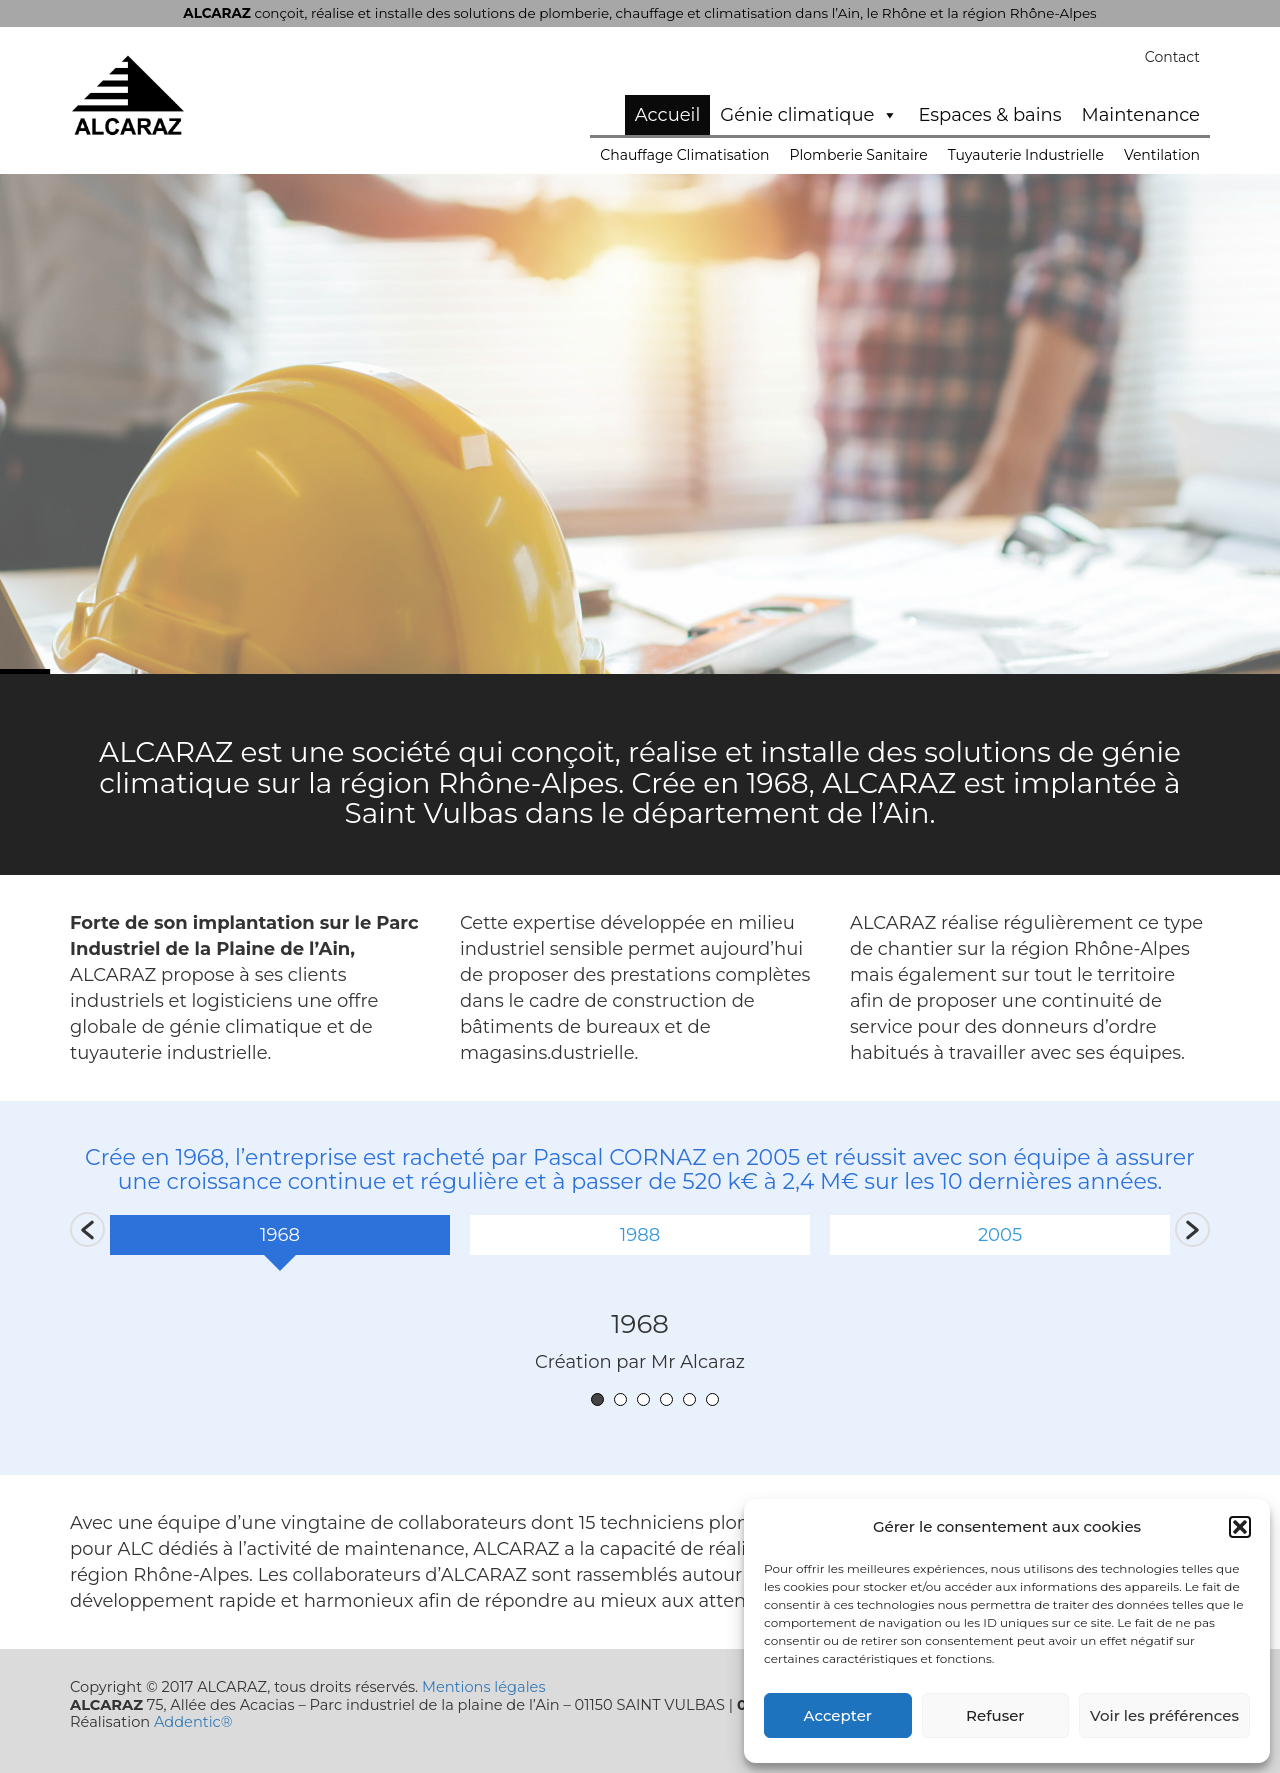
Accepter (838, 1715)
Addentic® (193, 1722)
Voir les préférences (1164, 1715)
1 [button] (597, 1399)
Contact (1172, 57)
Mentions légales (484, 1687)
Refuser (995, 1715)
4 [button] (666, 1399)
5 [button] (689, 1399)
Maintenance (1141, 115)
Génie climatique (809, 115)
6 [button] (712, 1399)
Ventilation (1162, 155)
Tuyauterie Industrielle (1026, 155)
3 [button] (643, 1399)
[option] (280, 1242)
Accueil (668, 115)
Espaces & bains (989, 115)
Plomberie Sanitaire (859, 155)
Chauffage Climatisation (684, 155)
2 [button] (620, 1399)
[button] (1240, 1527)
